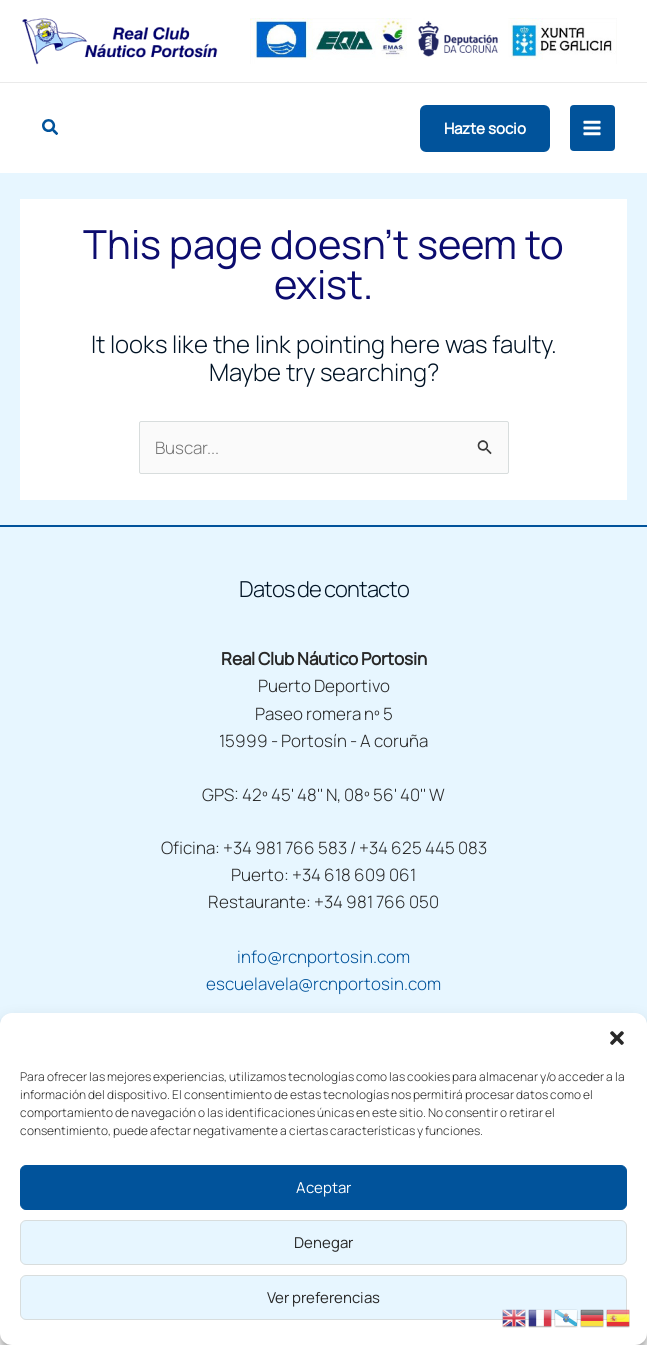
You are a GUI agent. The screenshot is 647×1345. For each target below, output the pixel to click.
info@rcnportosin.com (323, 956)
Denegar (323, 1242)
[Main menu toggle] (593, 128)
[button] (617, 1038)
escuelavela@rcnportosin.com (323, 983)
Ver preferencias (323, 1297)
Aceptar (323, 1187)
